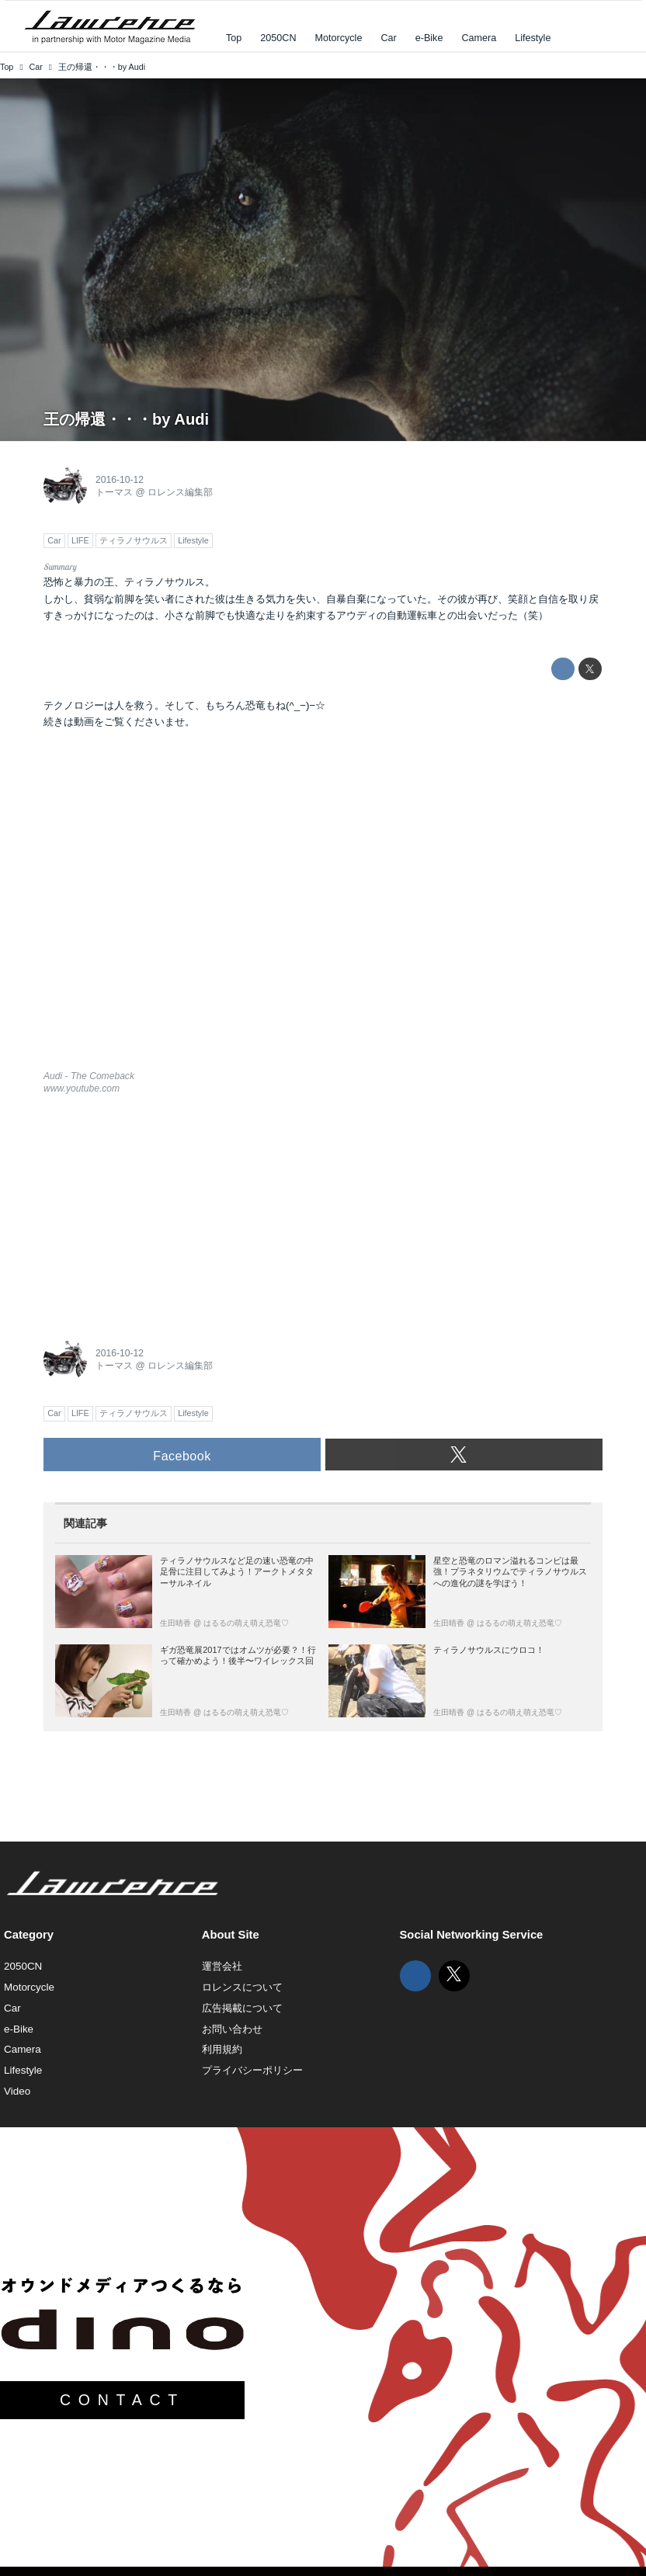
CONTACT (122, 2399)
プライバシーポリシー (252, 2070)
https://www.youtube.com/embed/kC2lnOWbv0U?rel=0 (323, 909)
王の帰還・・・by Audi (126, 419)
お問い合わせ (232, 2029)
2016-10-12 (120, 479)
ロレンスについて (242, 1987)
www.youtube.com (81, 1088)
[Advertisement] (159, 1213)
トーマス (114, 492)
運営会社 (222, 1966)
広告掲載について (242, 2008)
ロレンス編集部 (180, 492)
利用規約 (222, 2049)
